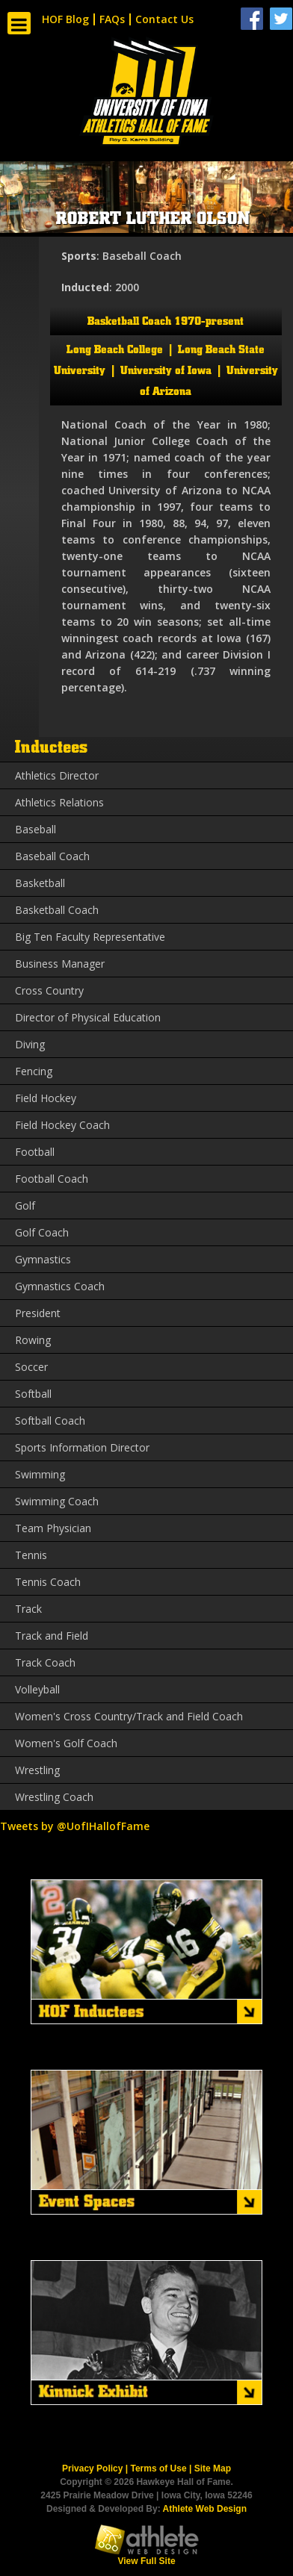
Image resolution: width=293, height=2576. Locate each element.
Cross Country (49, 990)
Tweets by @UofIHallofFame (74, 1826)
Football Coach (51, 1179)
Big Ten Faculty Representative (90, 937)
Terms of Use (158, 2468)
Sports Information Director (82, 1447)
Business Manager (60, 963)
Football (35, 1152)
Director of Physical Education (88, 1017)
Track (28, 1609)
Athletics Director (57, 775)
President (38, 1313)
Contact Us (164, 19)
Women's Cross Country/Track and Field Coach (129, 1716)
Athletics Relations (59, 802)
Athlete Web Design (205, 2509)
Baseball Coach (52, 856)
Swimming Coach (57, 1501)
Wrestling (37, 1770)
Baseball (35, 829)
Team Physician (53, 1528)
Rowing (33, 1340)
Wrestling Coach (54, 1797)
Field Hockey (45, 1098)
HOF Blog (65, 19)
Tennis (31, 1555)
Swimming (40, 1474)
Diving (30, 1044)
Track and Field (51, 1635)
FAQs (112, 19)
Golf (25, 1205)
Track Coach (45, 1662)
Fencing (33, 1071)
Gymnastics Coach (60, 1286)
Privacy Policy (92, 2468)
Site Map (212, 2468)
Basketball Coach (57, 910)
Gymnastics (43, 1259)
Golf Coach (42, 1232)
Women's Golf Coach (66, 1743)
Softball (33, 1394)
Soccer (31, 1367)
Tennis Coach (48, 1582)
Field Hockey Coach (62, 1125)
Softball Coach (50, 1420)
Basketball (40, 883)
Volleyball (37, 1689)
